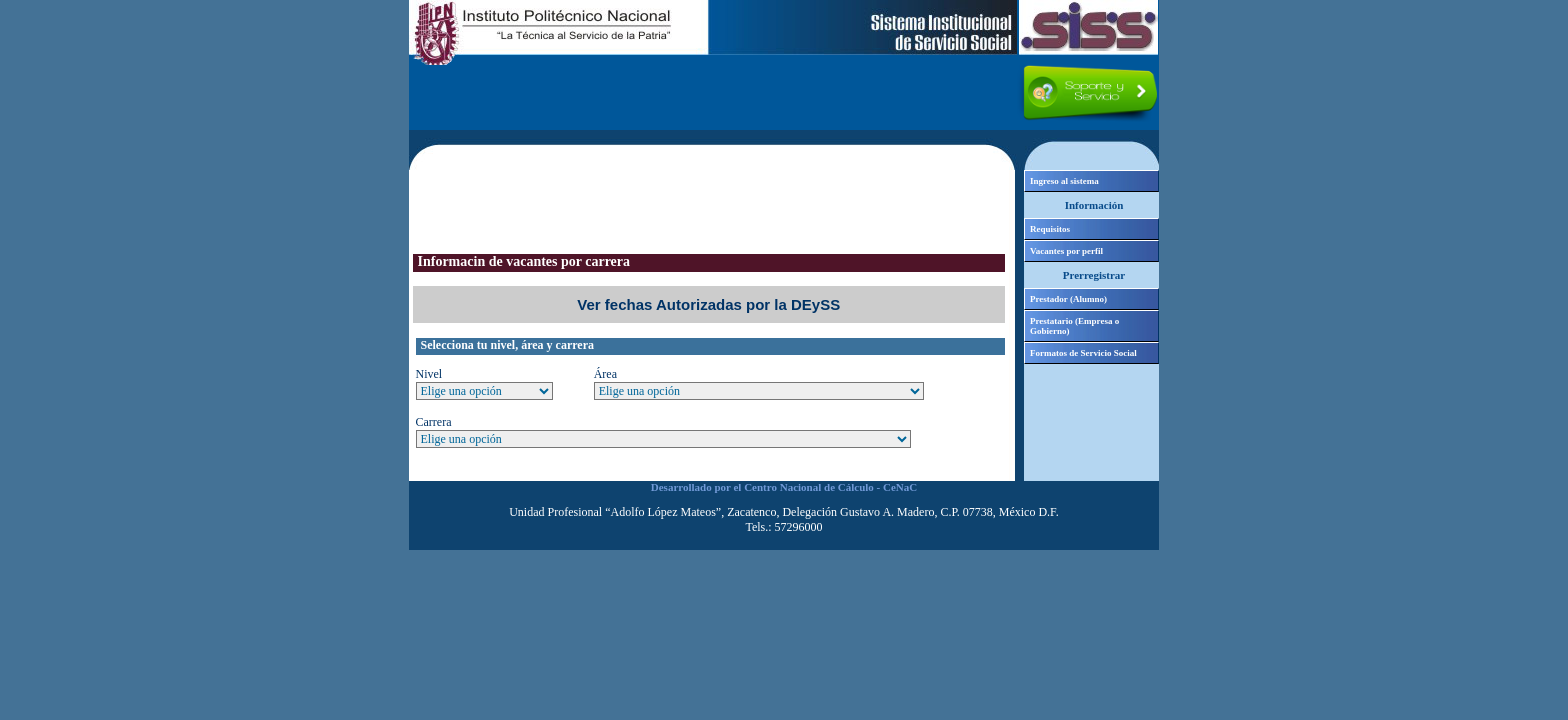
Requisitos (1050, 229)
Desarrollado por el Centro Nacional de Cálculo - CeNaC (784, 487)
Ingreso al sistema (1064, 181)
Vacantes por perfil (1066, 251)
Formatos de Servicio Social (1083, 353)
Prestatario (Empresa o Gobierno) (1074, 326)
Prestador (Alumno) (1068, 299)
